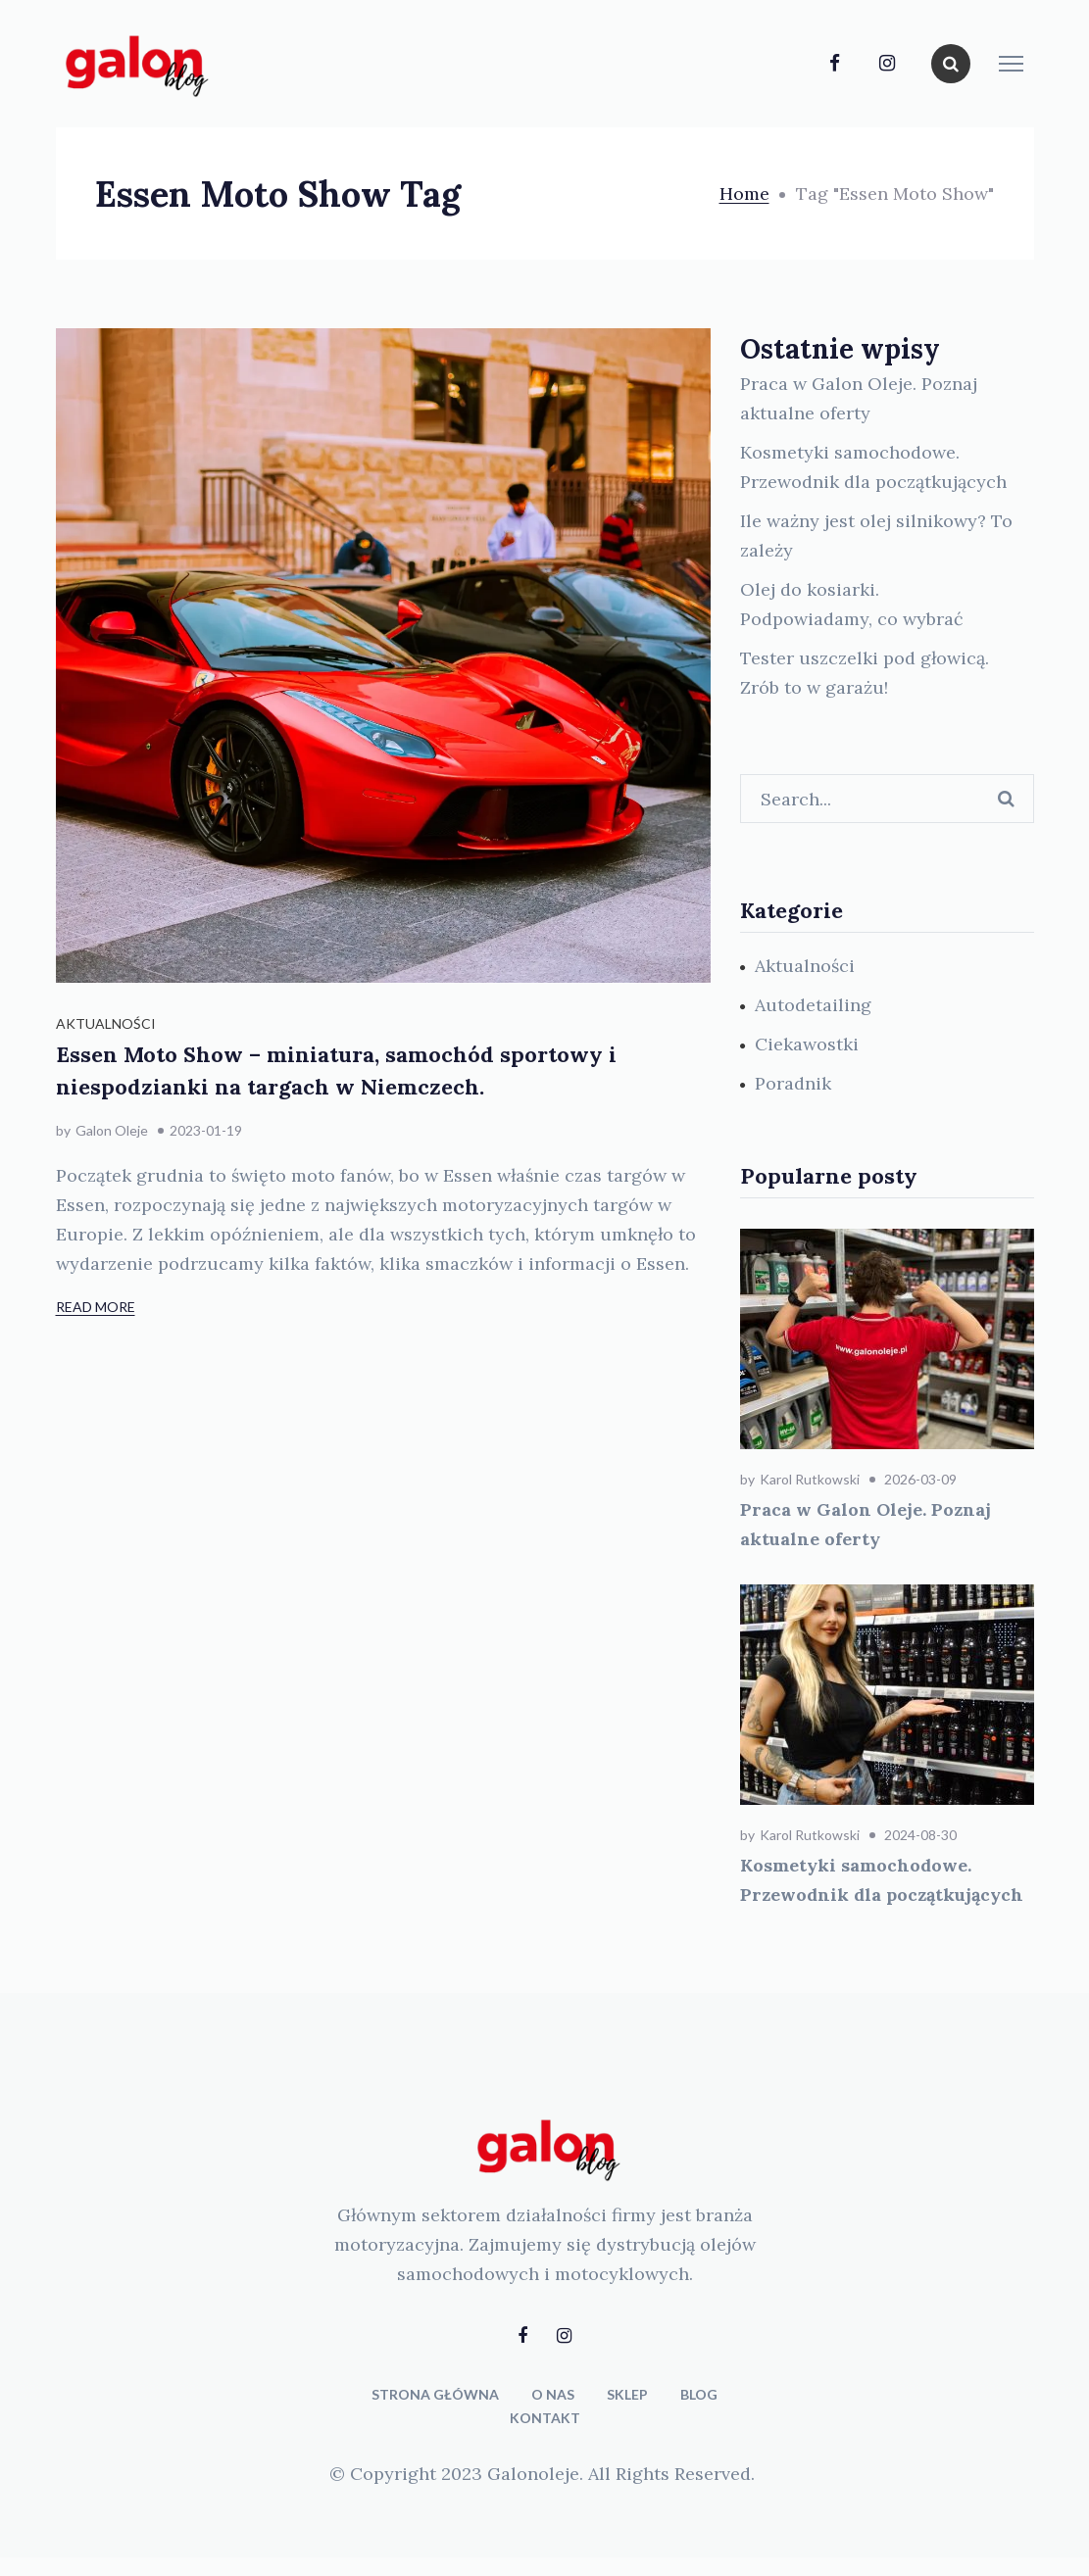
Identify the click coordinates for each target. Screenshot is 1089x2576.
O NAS (552, 2394)
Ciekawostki (807, 1044)
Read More (95, 1306)
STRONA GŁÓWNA (435, 2394)
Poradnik (793, 1083)
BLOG (699, 2394)
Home (744, 193)
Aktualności (106, 1023)
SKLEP (627, 2394)
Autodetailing (813, 1005)
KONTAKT (545, 2417)
